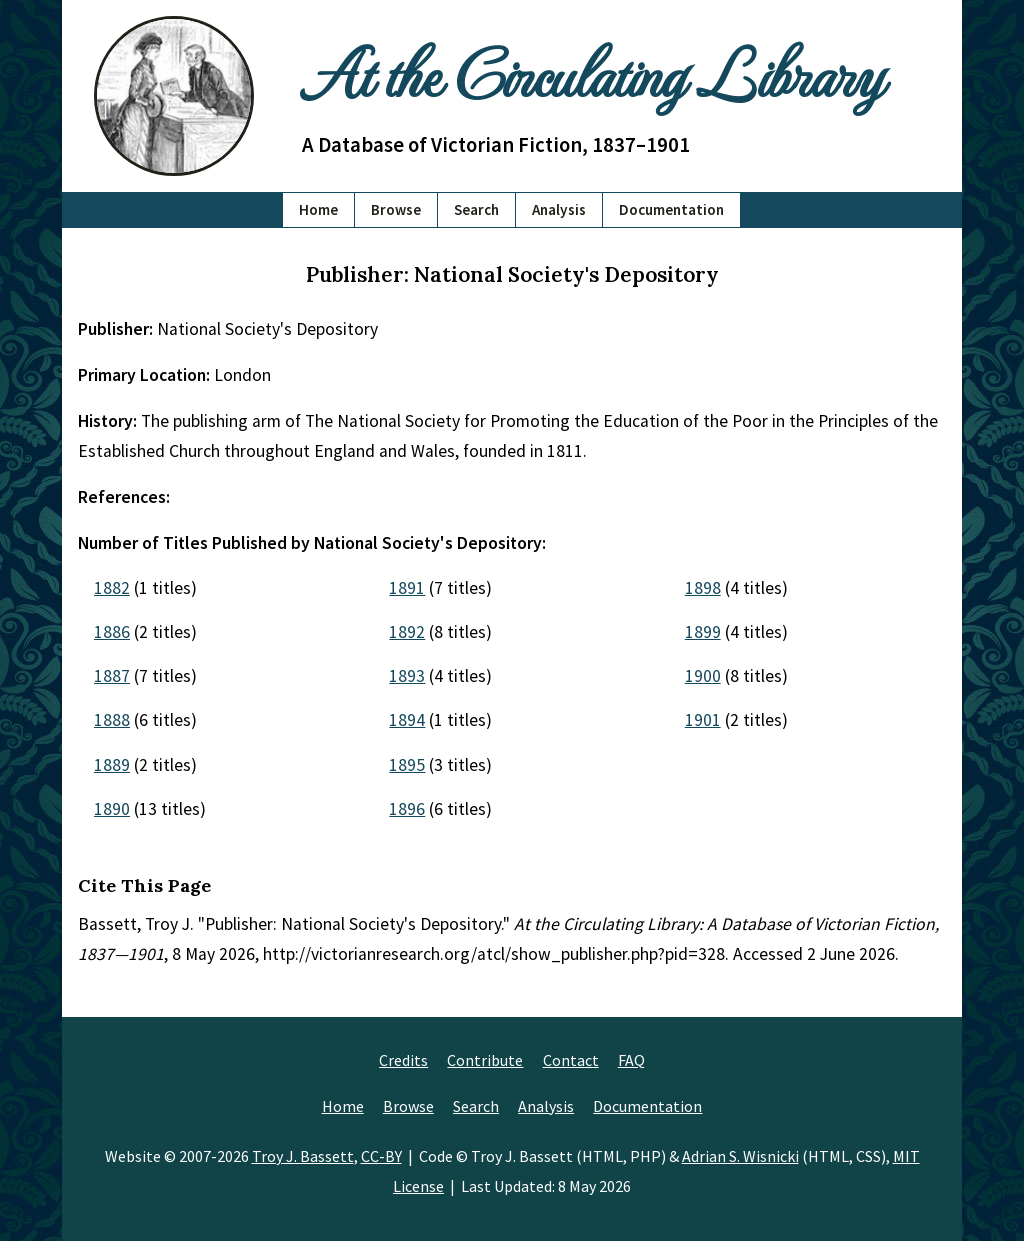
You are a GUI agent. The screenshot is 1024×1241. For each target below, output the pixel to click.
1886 (112, 632)
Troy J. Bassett (303, 1156)
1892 (407, 632)
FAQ (631, 1060)
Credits (403, 1060)
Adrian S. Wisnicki (740, 1156)
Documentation (671, 209)
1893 (407, 676)
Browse (396, 209)
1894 (407, 720)
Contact (571, 1060)
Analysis (559, 209)
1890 (112, 809)
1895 (407, 765)
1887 (112, 676)
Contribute (485, 1060)
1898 (703, 588)
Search (476, 209)
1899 (703, 632)
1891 (407, 588)
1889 (112, 765)
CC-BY (381, 1156)
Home (318, 209)
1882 (112, 588)
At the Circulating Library (592, 71)
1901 (703, 720)
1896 (407, 809)
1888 (112, 720)
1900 (703, 676)
